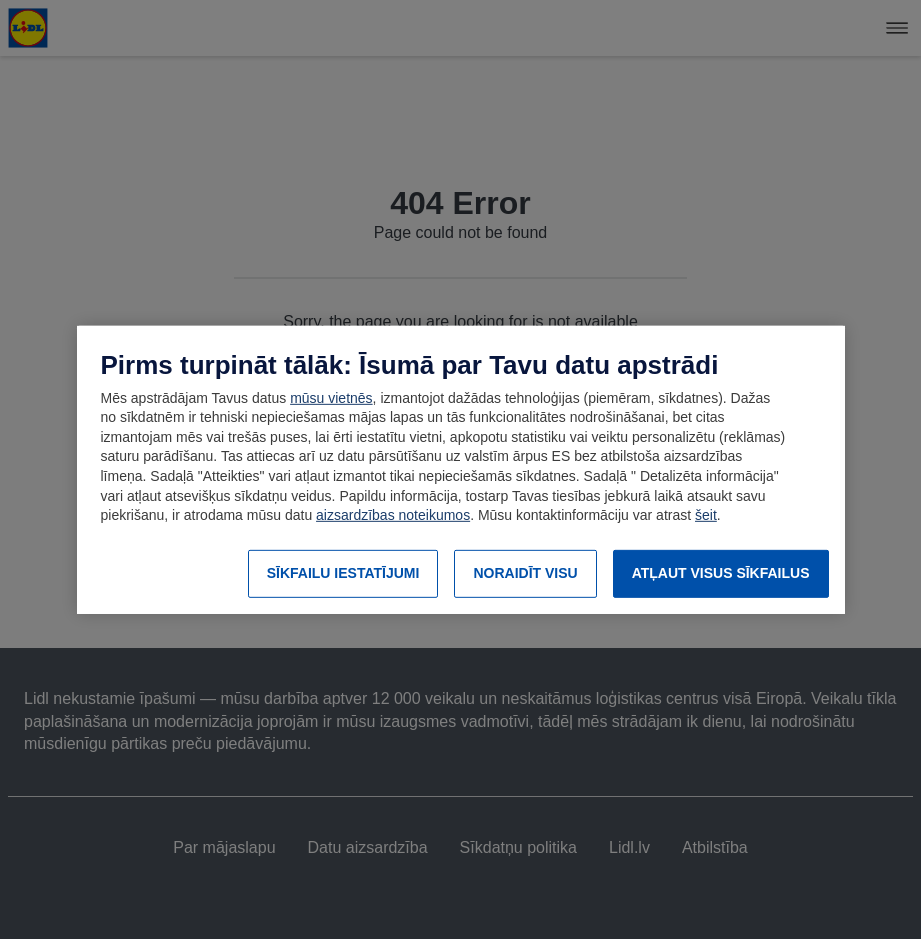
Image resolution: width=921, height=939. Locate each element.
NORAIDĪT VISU (525, 573)
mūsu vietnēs (331, 398)
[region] (461, 469)
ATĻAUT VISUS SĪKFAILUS (721, 573)
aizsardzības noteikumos (393, 515)
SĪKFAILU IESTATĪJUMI (343, 573)
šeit (706, 515)
